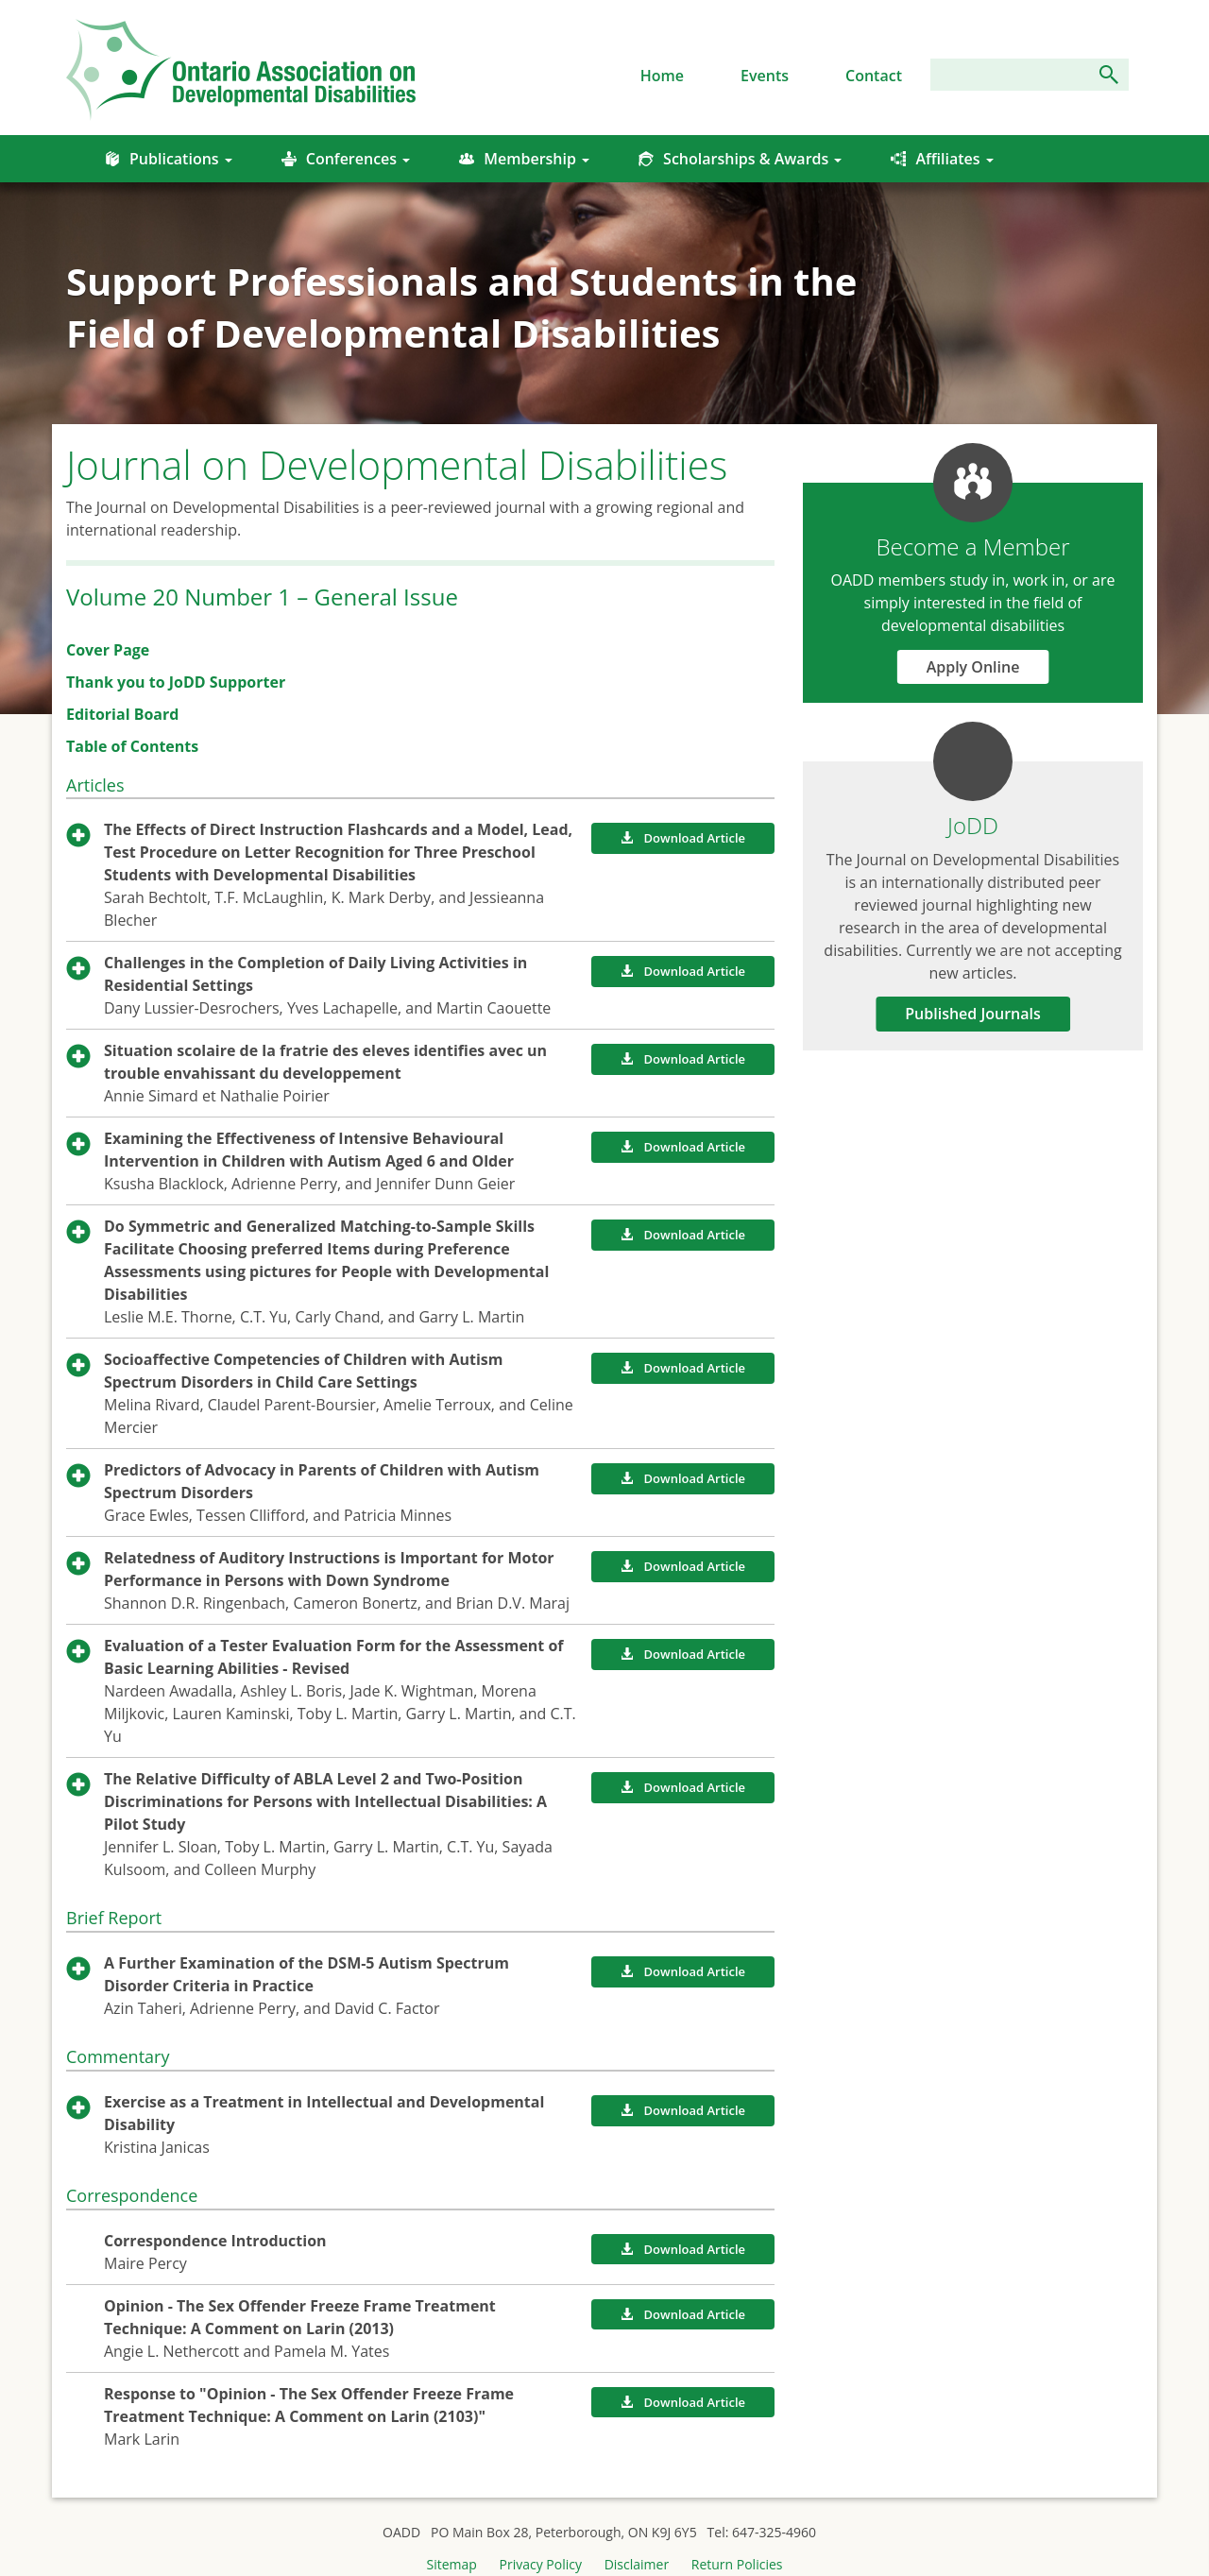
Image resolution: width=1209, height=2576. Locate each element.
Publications (168, 158)
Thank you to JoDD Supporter (175, 682)
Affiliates (942, 158)
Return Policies (737, 2564)
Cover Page (107, 650)
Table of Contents (132, 746)
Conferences (345, 158)
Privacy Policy (541, 2564)
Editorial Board (122, 714)
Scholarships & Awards (740, 158)
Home (662, 75)
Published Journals (973, 1013)
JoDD (972, 825)
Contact (873, 75)
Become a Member (972, 546)
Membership (524, 158)
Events (765, 75)
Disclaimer (636, 2564)
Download (683, 837)
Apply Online (973, 667)
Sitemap (452, 2564)
